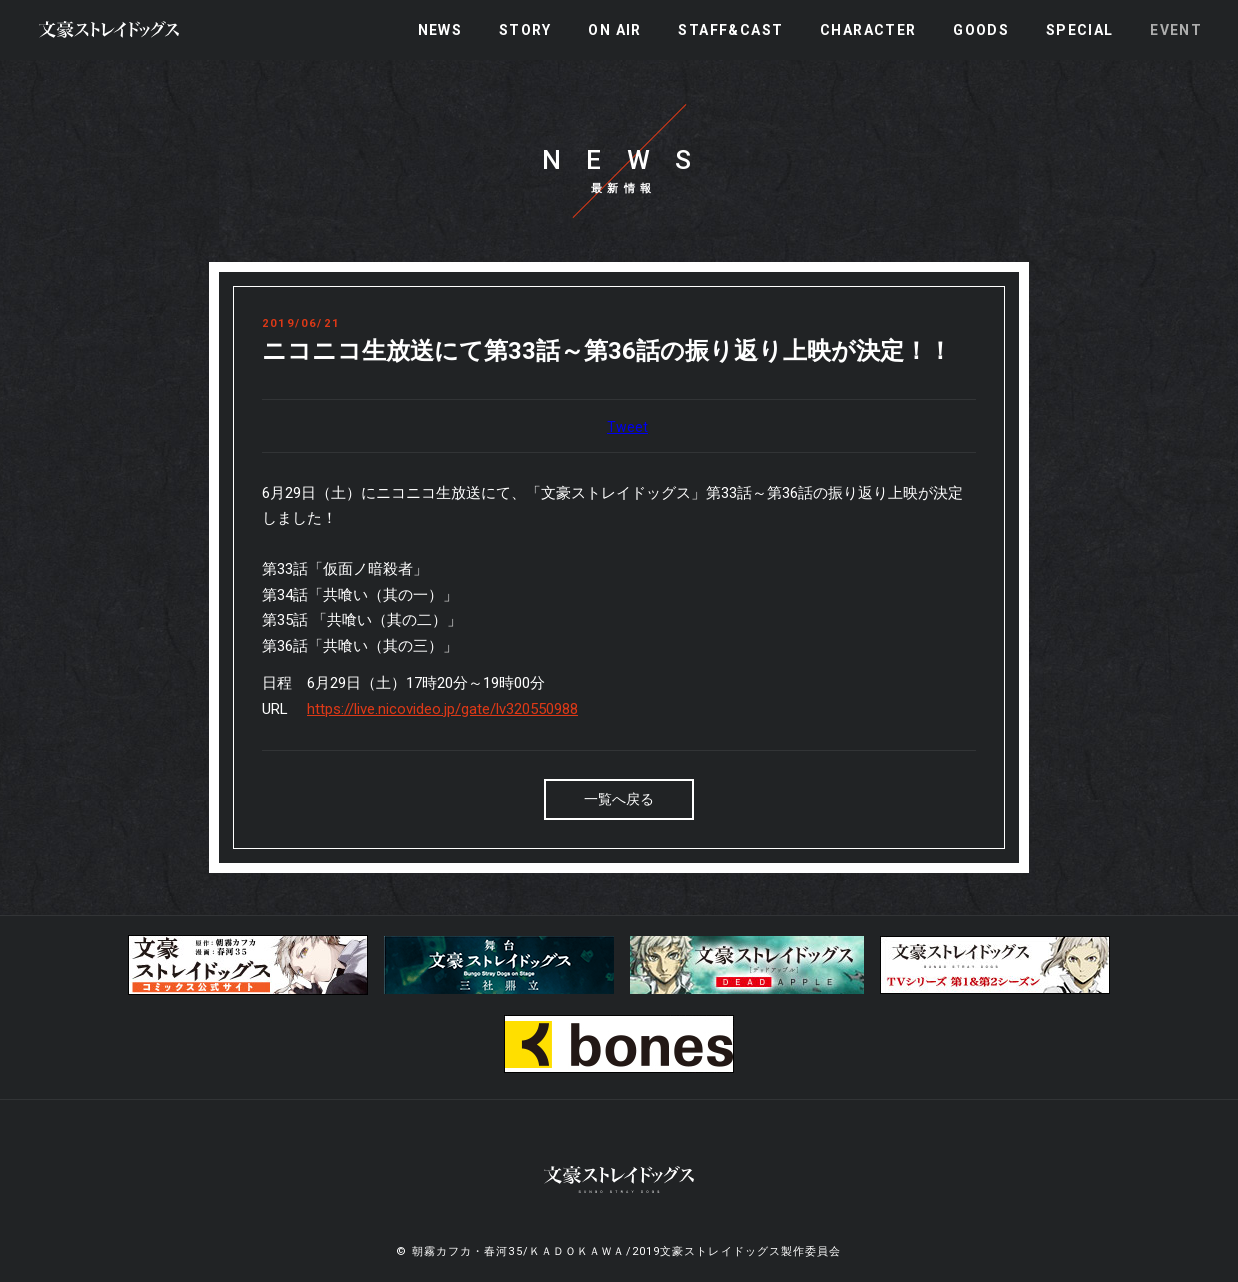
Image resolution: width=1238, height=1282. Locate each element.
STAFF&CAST (730, 30)
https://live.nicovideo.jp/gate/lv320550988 (442, 709)
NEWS (440, 30)
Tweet (627, 427)
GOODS (981, 30)
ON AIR (614, 30)
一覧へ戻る (619, 799)
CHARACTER (868, 30)
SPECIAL (1080, 30)
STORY (525, 30)
